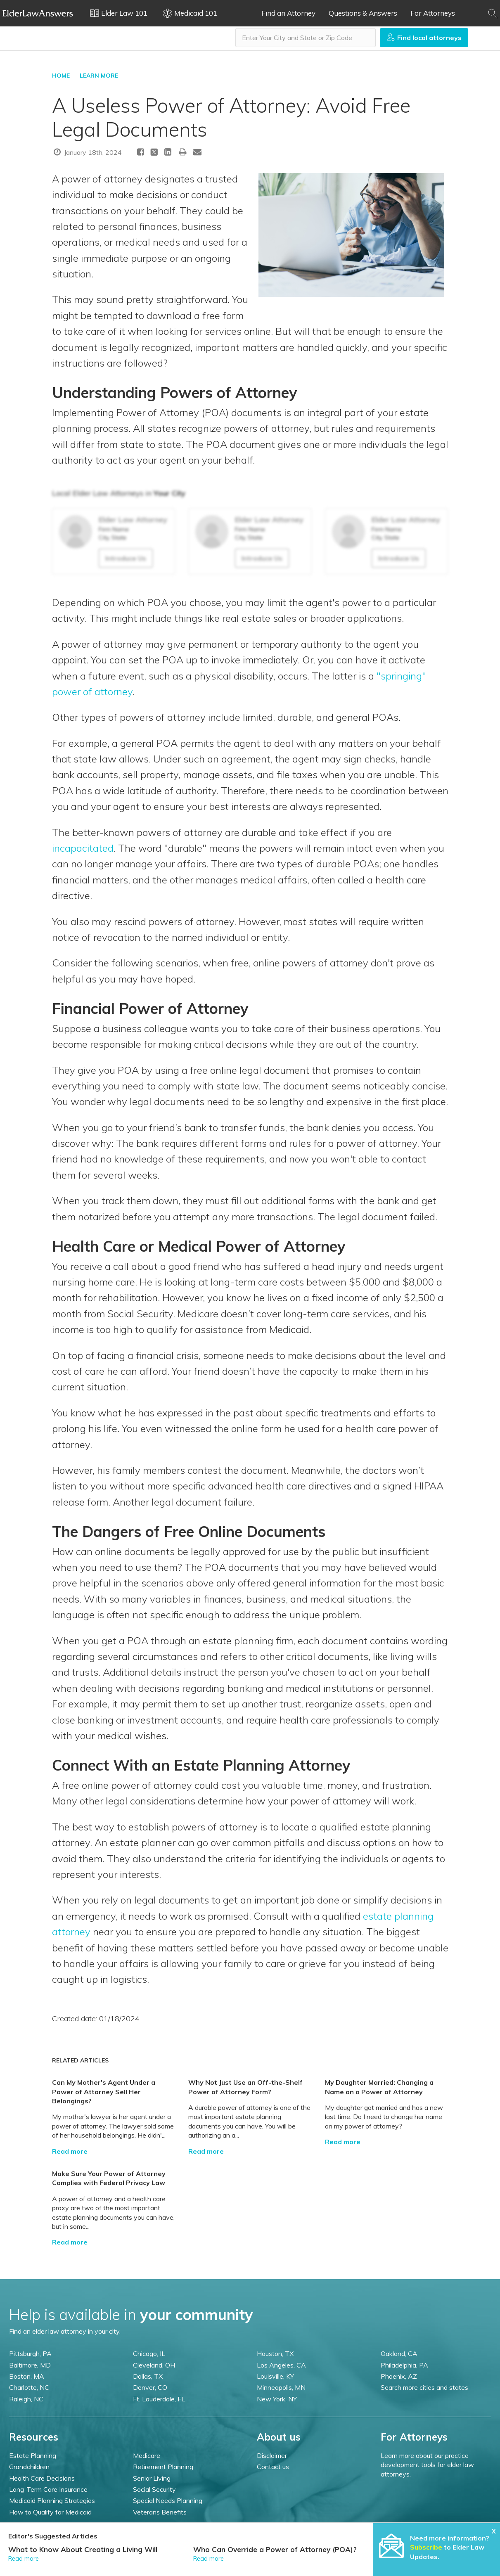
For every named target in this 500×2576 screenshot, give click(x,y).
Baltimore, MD (30, 2365)
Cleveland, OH (154, 2365)
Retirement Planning (163, 2466)
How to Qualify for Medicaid (50, 2512)
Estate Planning (32, 2455)
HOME (61, 75)
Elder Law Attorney (133, 519)
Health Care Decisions (42, 2478)
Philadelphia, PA (404, 2365)
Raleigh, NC (26, 2399)
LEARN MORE (99, 75)
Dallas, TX (148, 2376)
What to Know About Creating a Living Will (82, 2549)
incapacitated (83, 848)
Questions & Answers (363, 13)
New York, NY (277, 2399)
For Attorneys (432, 13)
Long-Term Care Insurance (48, 2489)
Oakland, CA (399, 2353)
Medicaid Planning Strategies (52, 2500)
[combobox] (305, 37)
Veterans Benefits (160, 2512)
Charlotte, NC (29, 2387)
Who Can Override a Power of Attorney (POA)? (275, 2549)
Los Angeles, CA (281, 2365)
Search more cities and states (424, 2387)
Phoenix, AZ (399, 2376)
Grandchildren (29, 2466)
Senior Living (152, 2478)
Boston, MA (26, 2376)
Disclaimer (272, 2455)
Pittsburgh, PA (30, 2353)
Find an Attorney (288, 13)
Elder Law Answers (37, 13)
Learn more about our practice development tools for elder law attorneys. (427, 2464)
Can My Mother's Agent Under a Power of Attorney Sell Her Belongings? (103, 2091)
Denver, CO (150, 2387)
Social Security (154, 2489)
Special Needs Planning (167, 2500)
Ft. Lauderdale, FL (159, 2399)
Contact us (273, 2466)
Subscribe (426, 2547)
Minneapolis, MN (281, 2387)
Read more (70, 2151)
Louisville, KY (275, 2376)
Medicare (146, 2455)
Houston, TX (275, 2353)
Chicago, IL (149, 2353)
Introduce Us (125, 558)
